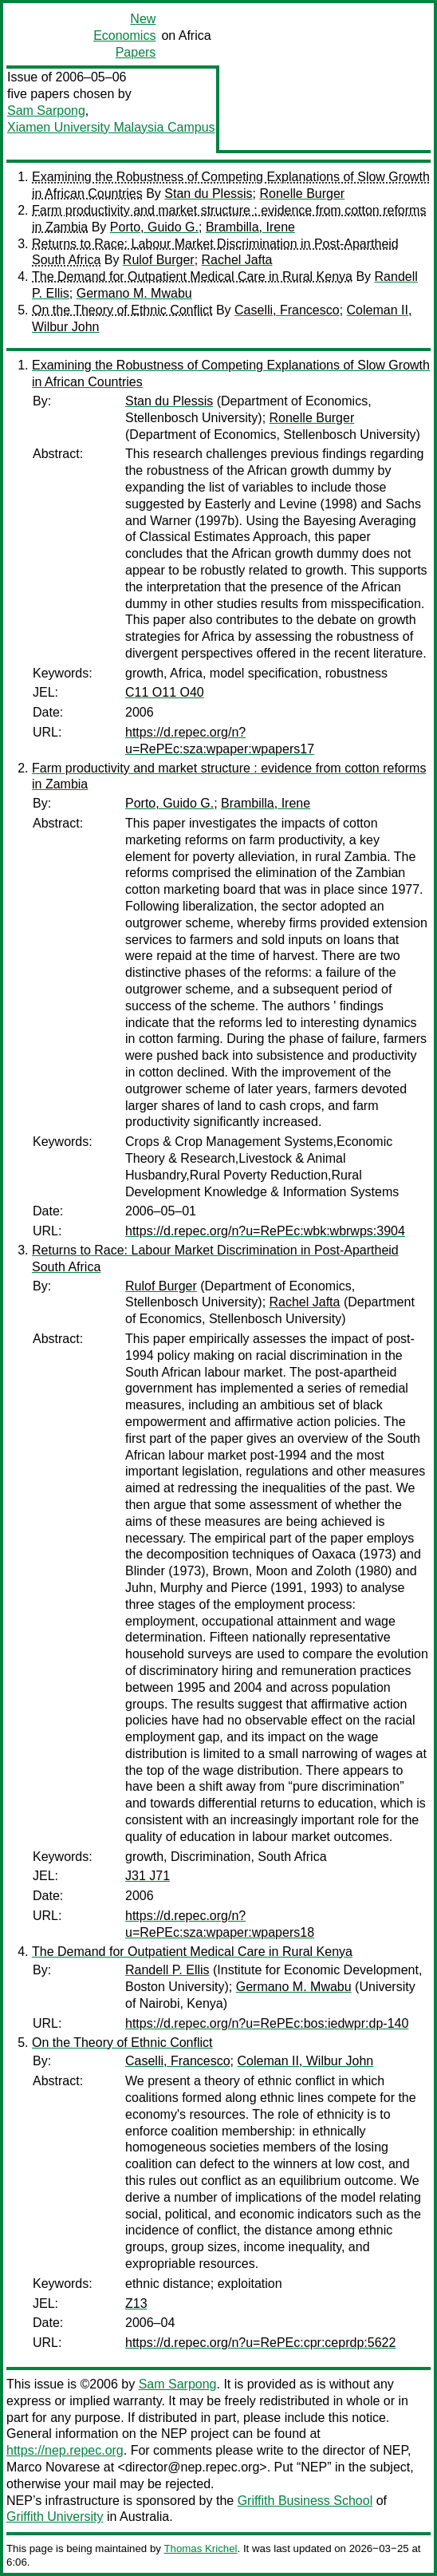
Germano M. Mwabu (134, 293)
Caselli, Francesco (287, 310)
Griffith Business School (305, 2500)
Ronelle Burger (301, 193)
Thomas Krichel (200, 2548)
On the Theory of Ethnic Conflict (122, 310)
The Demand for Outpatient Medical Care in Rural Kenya (192, 276)
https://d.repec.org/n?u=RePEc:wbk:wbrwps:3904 (265, 1231)
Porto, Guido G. (154, 227)
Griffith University (55, 2516)
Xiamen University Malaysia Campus (111, 127)
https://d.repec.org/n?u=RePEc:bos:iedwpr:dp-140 (266, 2023)
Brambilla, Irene (250, 227)
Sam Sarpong (46, 110)
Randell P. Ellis (167, 1970)
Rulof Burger (159, 260)
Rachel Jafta (237, 260)
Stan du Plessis (208, 193)
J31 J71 (147, 1876)
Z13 (136, 2303)
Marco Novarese (53, 2467)
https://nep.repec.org (65, 2450)
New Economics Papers (124, 35)
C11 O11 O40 (164, 692)
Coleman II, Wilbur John (306, 2061)
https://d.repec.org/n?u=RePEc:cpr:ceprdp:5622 (260, 2342)
